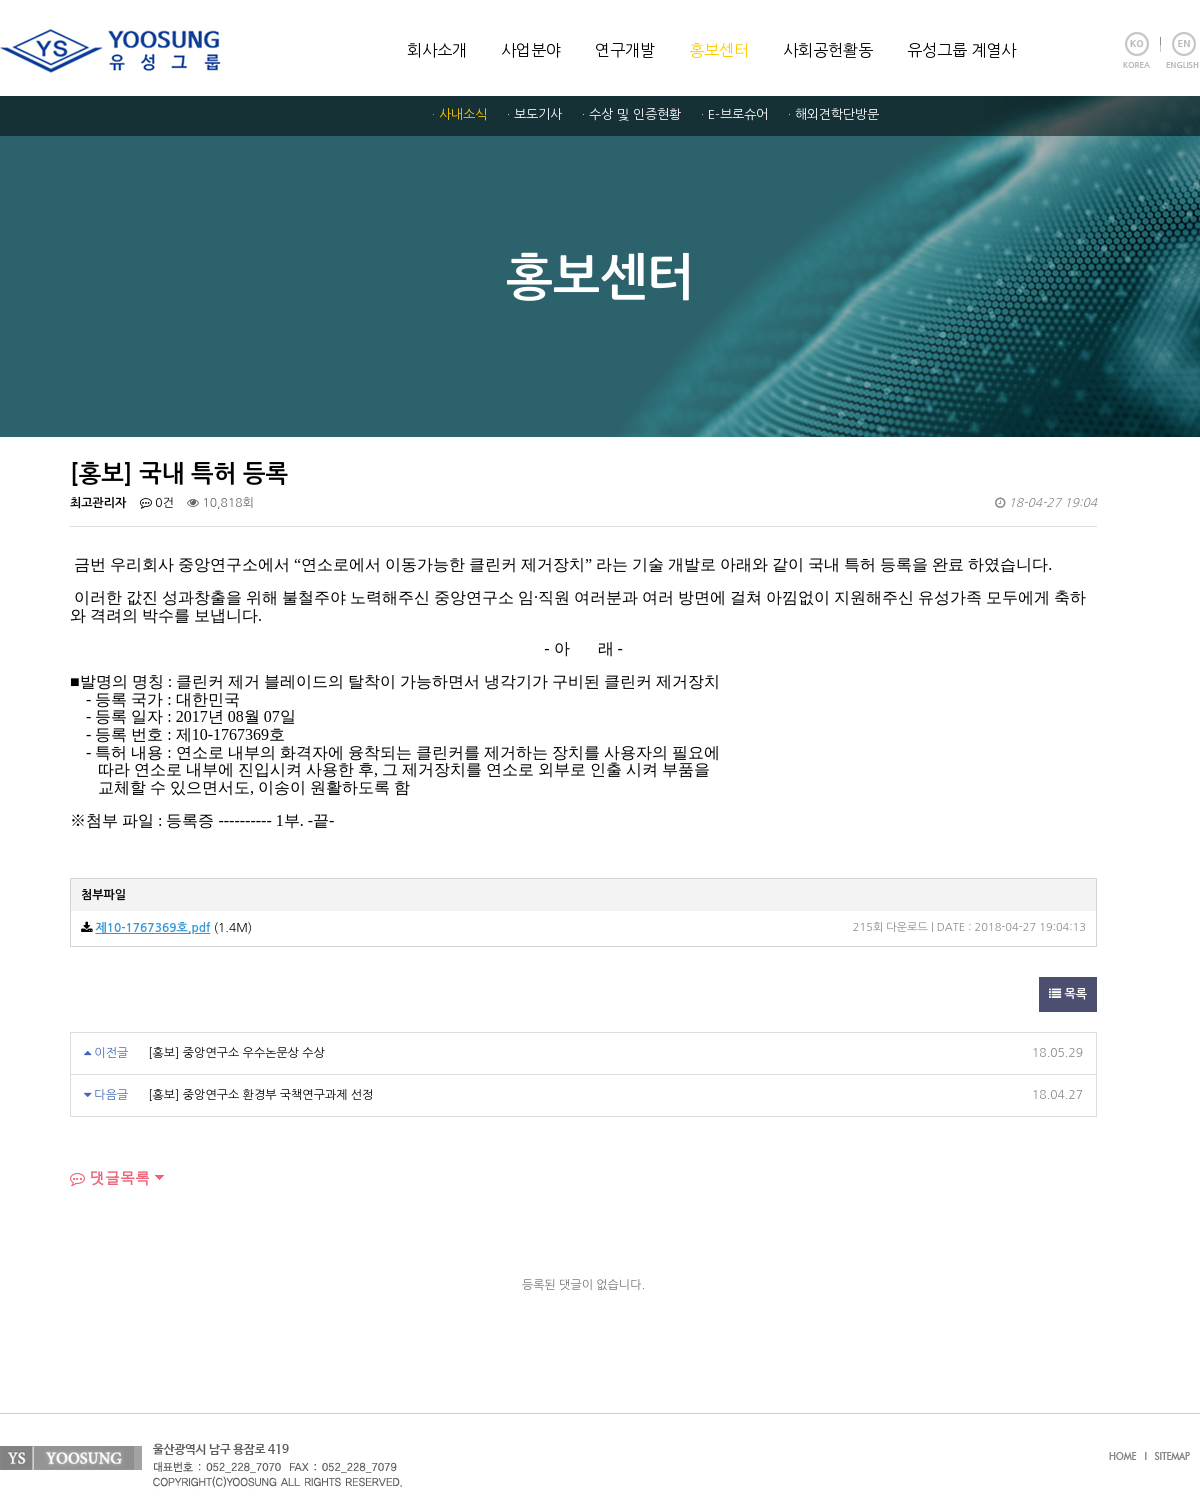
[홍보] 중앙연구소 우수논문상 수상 (236, 1053)
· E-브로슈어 (734, 114)
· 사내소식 (459, 114)
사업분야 (531, 50)
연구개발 (625, 50)
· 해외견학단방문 (833, 114)
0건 (157, 503)
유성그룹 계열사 (961, 50)
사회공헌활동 (828, 50)
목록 (1068, 994)
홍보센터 (719, 50)
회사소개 (437, 50)
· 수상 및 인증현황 (631, 114)
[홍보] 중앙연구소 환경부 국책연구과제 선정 (260, 1095)
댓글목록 (110, 1177)
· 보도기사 (534, 114)
